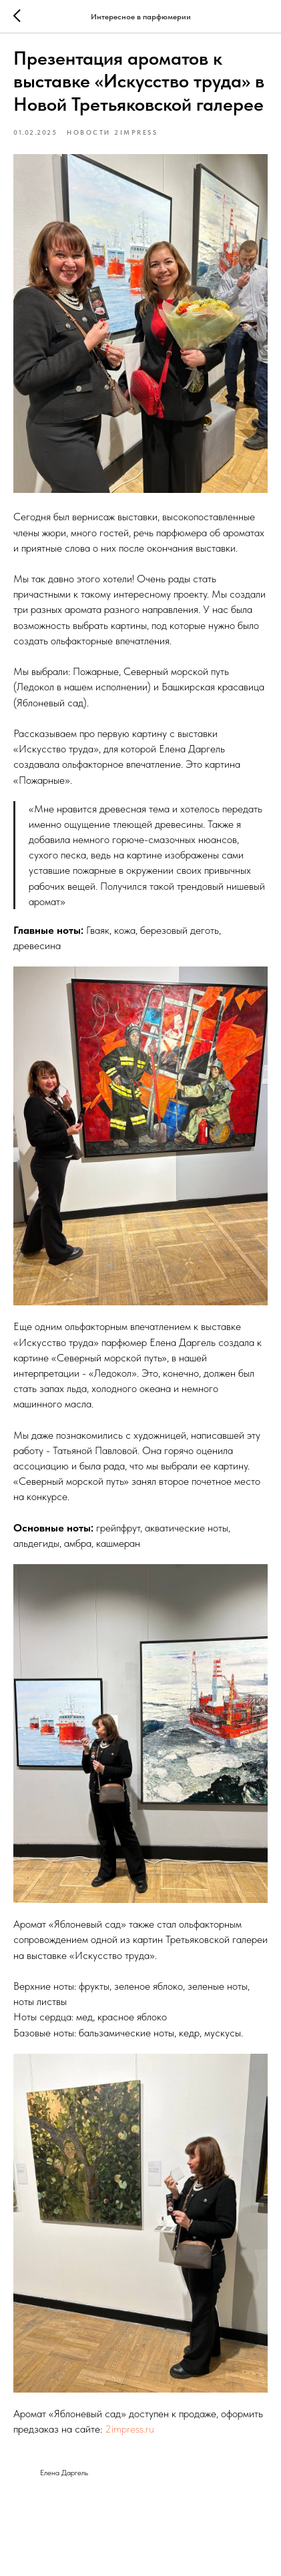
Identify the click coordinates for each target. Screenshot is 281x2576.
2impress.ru (129, 2429)
